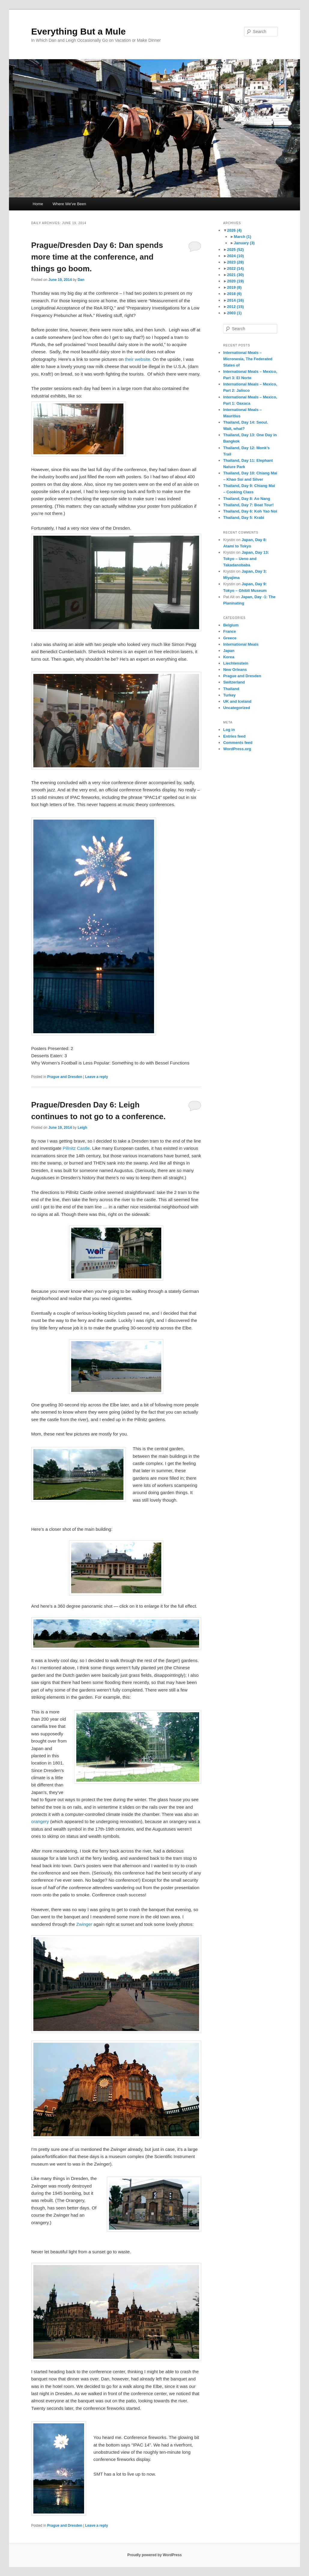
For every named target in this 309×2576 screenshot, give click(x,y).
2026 (234, 230)
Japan (229, 650)
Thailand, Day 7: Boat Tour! (248, 505)
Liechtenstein (235, 663)
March (242, 236)
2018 (234, 293)
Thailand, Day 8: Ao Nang (246, 498)
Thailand (231, 689)
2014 (235, 300)
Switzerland (234, 682)
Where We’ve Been (69, 204)
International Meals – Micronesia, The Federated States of (247, 358)
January (244, 243)
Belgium (230, 625)
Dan (80, 280)
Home (38, 204)
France (229, 631)
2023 (235, 262)
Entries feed (234, 736)
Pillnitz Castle (76, 1148)
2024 (235, 256)
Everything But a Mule (78, 31)
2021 (235, 275)
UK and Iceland (237, 701)
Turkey (229, 695)
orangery (40, 1821)
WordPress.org (237, 749)
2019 (234, 287)
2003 (234, 313)
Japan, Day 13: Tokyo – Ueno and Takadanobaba (246, 558)
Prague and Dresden (64, 1077)
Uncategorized (236, 707)
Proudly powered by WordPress (154, 2555)
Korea (228, 657)
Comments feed (238, 742)
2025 (235, 249)
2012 (235, 306)
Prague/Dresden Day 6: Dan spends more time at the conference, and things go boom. (97, 257)
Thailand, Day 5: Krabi (243, 517)
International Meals (241, 644)
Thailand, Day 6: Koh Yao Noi (250, 511)
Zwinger (84, 1924)
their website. (138, 359)
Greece (229, 638)
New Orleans (235, 669)
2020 (235, 281)
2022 (235, 268)
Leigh (82, 1127)
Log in (229, 729)
